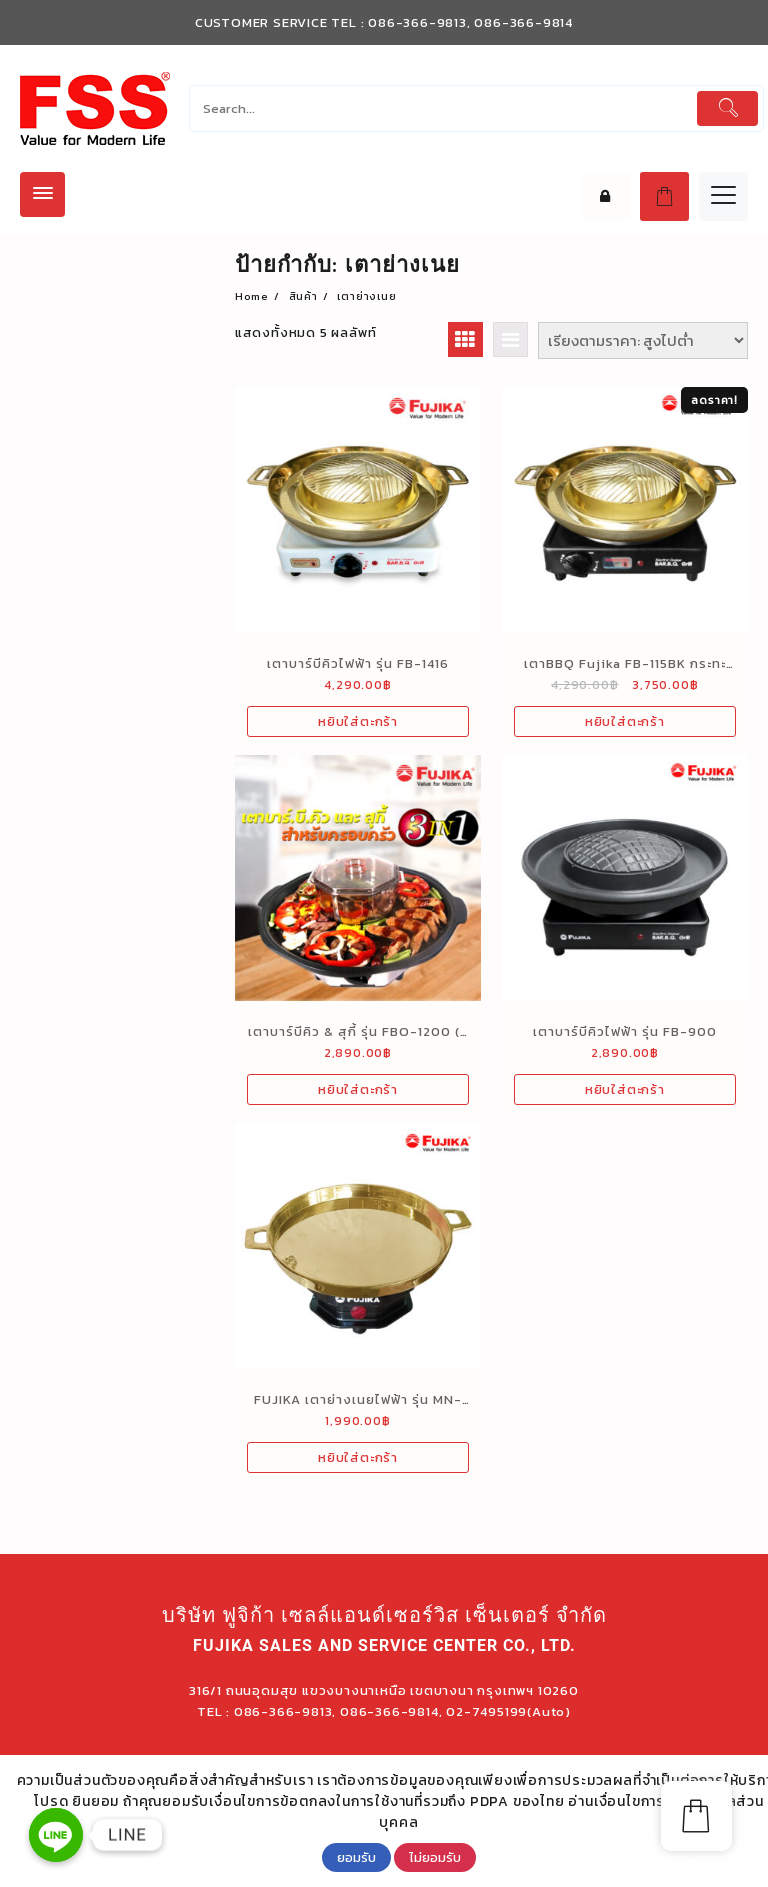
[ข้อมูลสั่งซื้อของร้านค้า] (643, 340)
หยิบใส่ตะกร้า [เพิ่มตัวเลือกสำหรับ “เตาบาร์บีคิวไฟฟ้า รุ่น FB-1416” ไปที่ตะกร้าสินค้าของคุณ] (358, 721)
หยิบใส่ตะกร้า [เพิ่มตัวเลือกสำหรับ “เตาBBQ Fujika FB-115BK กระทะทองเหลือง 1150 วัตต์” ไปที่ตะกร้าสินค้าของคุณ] (625, 721)
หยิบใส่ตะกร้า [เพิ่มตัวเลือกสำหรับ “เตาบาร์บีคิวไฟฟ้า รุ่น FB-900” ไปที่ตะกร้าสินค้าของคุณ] (625, 1089)
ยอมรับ (356, 1857)
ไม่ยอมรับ (435, 1857)
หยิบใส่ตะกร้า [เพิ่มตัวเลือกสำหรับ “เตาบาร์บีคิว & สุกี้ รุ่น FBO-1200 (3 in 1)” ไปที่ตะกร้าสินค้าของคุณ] (358, 1089)
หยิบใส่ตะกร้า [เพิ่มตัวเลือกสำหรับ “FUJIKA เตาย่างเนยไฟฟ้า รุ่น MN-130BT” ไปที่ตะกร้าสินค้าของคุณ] (358, 1457)
